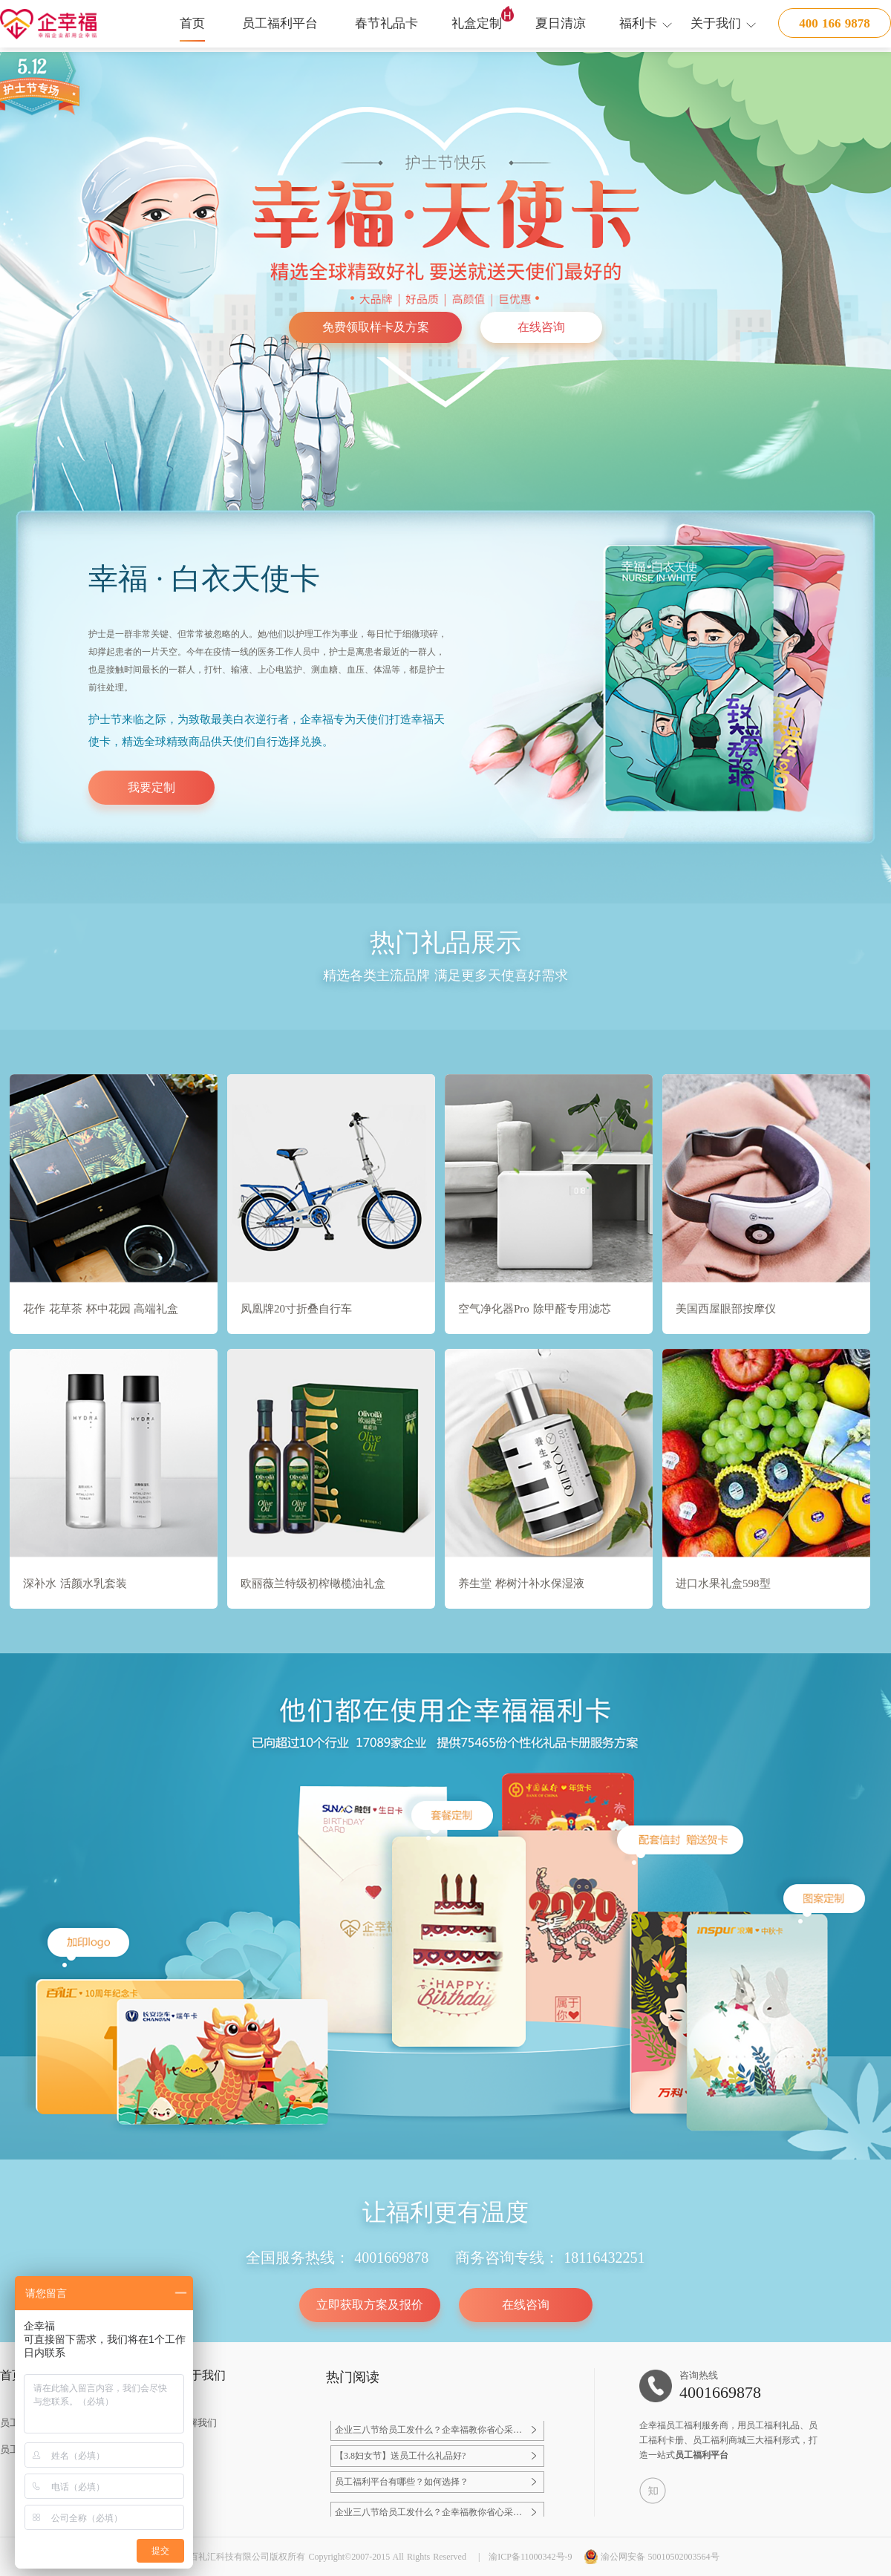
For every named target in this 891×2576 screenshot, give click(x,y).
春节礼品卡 (386, 23)
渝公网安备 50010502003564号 (651, 2556)
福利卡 (638, 23)
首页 (192, 23)
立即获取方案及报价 (369, 2304)
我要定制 (151, 787)
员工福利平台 (280, 23)
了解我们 (197, 2422)
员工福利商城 (719, 2440)
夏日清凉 (560, 23)
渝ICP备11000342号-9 (530, 2557)
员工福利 (684, 2425)
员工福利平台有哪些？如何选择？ (402, 2486)
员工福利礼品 (773, 2425)
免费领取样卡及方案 (375, 327)
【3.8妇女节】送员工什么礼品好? (400, 2460)
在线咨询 (541, 327)
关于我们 (716, 23)
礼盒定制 (476, 23)
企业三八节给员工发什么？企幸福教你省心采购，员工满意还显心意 (424, 2435)
